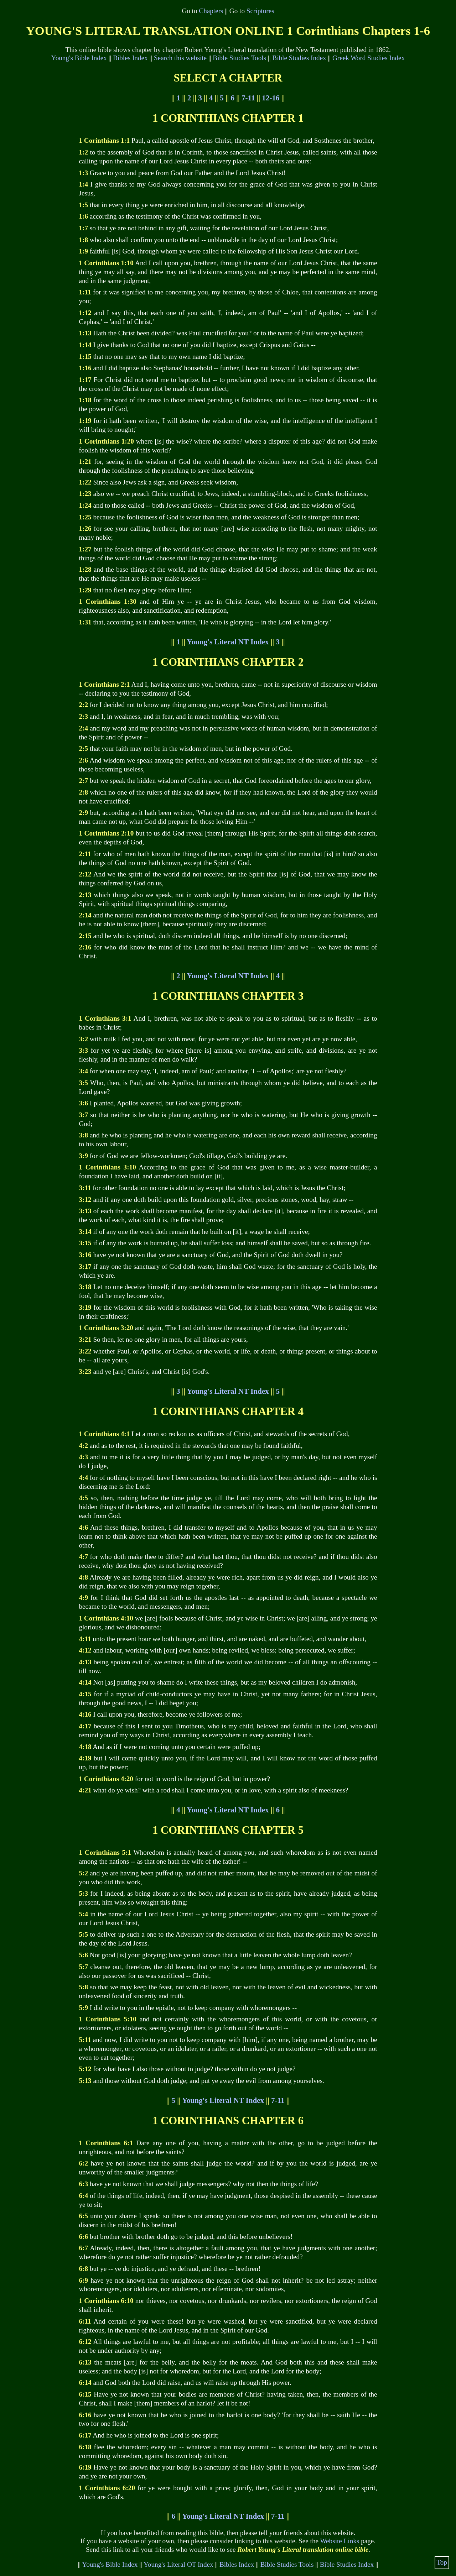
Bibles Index (130, 58)
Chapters (211, 11)
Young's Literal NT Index (228, 642)
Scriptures (260, 11)
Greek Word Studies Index (368, 58)
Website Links (339, 2541)
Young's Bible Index (79, 58)
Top (441, 2562)
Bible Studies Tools (239, 58)
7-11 (248, 98)
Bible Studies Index (299, 58)
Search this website (180, 58)
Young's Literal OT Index (178, 2564)
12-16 (270, 98)
